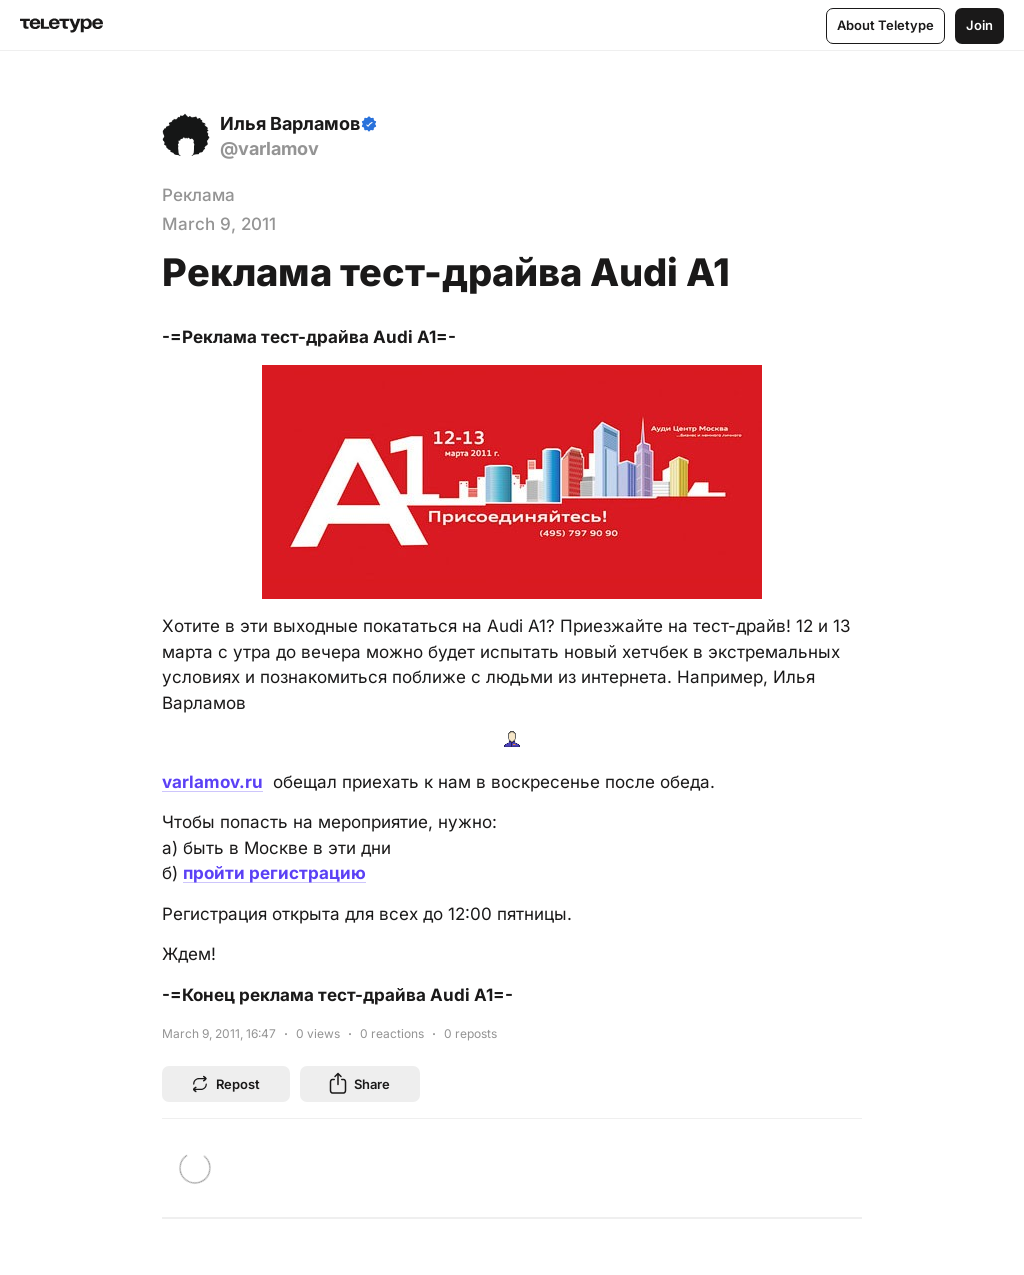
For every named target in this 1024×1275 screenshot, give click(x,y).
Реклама (198, 195)
